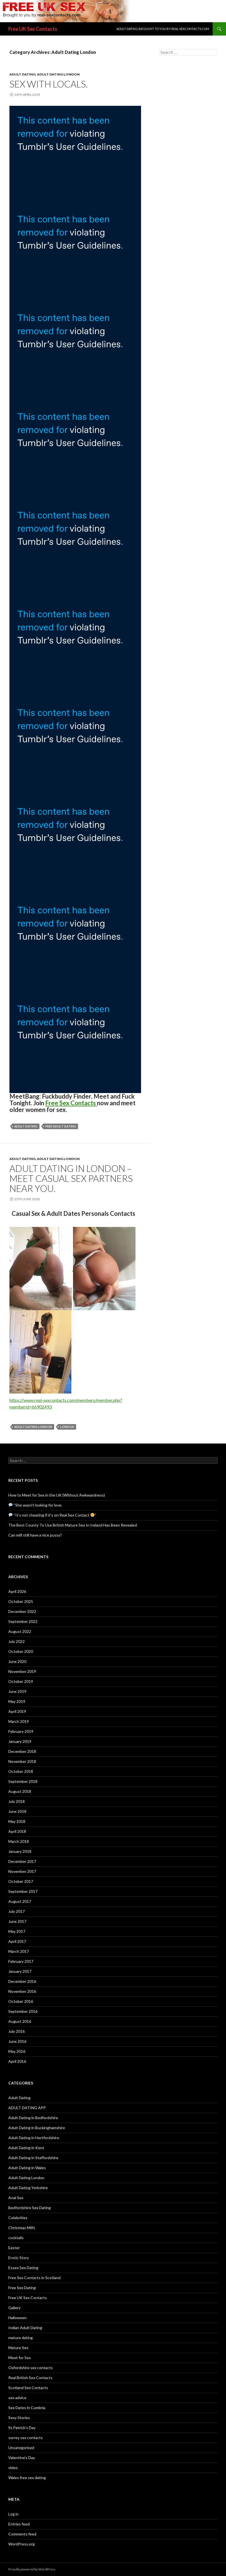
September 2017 (22, 1891)
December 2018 (22, 1751)
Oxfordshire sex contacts (30, 2367)
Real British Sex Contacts (30, 2377)
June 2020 (17, 1661)
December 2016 (22, 1981)
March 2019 (18, 1721)
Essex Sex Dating (23, 2267)
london (67, 1427)
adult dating (25, 1126)
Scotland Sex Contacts (28, 2387)
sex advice (17, 2397)
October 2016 (20, 2001)
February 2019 (20, 1731)
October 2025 (20, 1601)
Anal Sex (15, 2197)
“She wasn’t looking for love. (35, 1505)
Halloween (17, 2317)
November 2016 (22, 1991)
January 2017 (19, 1971)
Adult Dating (22, 74)
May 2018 (16, 1821)
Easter (14, 2247)
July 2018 (16, 1801)
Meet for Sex (19, 2357)
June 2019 (17, 1691)
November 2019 (22, 1671)
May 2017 (16, 1931)
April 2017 (17, 1941)
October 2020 (20, 1651)
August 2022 (19, 1631)
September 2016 (22, 2011)
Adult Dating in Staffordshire (33, 2157)
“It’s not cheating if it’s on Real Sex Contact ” (52, 1515)
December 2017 (22, 1861)
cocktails (16, 2237)
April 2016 (17, 2061)
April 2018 (17, 1831)
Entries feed (19, 2524)
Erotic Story (18, 2257)
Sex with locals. (48, 83)
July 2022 (16, 1641)
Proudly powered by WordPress (32, 2569)
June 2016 (17, 2041)
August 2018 (19, 1791)
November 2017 (22, 1871)
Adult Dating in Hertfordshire (33, 2137)
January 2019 (19, 1741)
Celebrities (17, 2217)
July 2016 (16, 2031)
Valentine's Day (21, 2457)
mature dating (20, 2337)
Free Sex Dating (22, 2287)
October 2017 (20, 1881)
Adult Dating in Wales (27, 2167)
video (13, 2467)
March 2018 (18, 1841)
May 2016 (16, 2051)
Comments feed (22, 2534)
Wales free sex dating (27, 2477)
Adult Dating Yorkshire (28, 2187)
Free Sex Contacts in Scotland (34, 2277)
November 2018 (22, 1761)
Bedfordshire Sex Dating (29, 2207)
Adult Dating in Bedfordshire (33, 2117)
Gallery (14, 2307)
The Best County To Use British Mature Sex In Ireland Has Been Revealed (72, 1525)
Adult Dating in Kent (26, 2147)
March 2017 (18, 1951)
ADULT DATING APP (27, 2107)
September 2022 (22, 1621)
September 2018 (22, 1781)
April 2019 (17, 1711)
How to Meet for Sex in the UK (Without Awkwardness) (56, 1495)
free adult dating (60, 1126)
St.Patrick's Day (22, 2427)
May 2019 (16, 1701)
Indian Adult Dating (25, 2327)
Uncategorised (21, 2447)
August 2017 (19, 1901)
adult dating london (33, 1427)
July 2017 (16, 1911)
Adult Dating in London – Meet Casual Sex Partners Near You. (71, 1178)
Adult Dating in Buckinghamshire (36, 2127)
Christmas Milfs (21, 2227)
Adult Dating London (58, 74)
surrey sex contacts (25, 2437)
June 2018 (17, 1811)
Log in (13, 2514)
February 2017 (20, 1961)
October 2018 (20, 1771)
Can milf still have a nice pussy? (35, 1535)
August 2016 (19, 2021)
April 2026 (17, 1591)
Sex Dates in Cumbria (26, 2407)
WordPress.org (21, 2544)
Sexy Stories (19, 2417)
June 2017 (17, 1921)
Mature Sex (18, 2347)
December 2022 (22, 1611)
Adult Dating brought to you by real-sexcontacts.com (162, 29)
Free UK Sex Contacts (32, 29)
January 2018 (19, 1851)
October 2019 (20, 1681)
